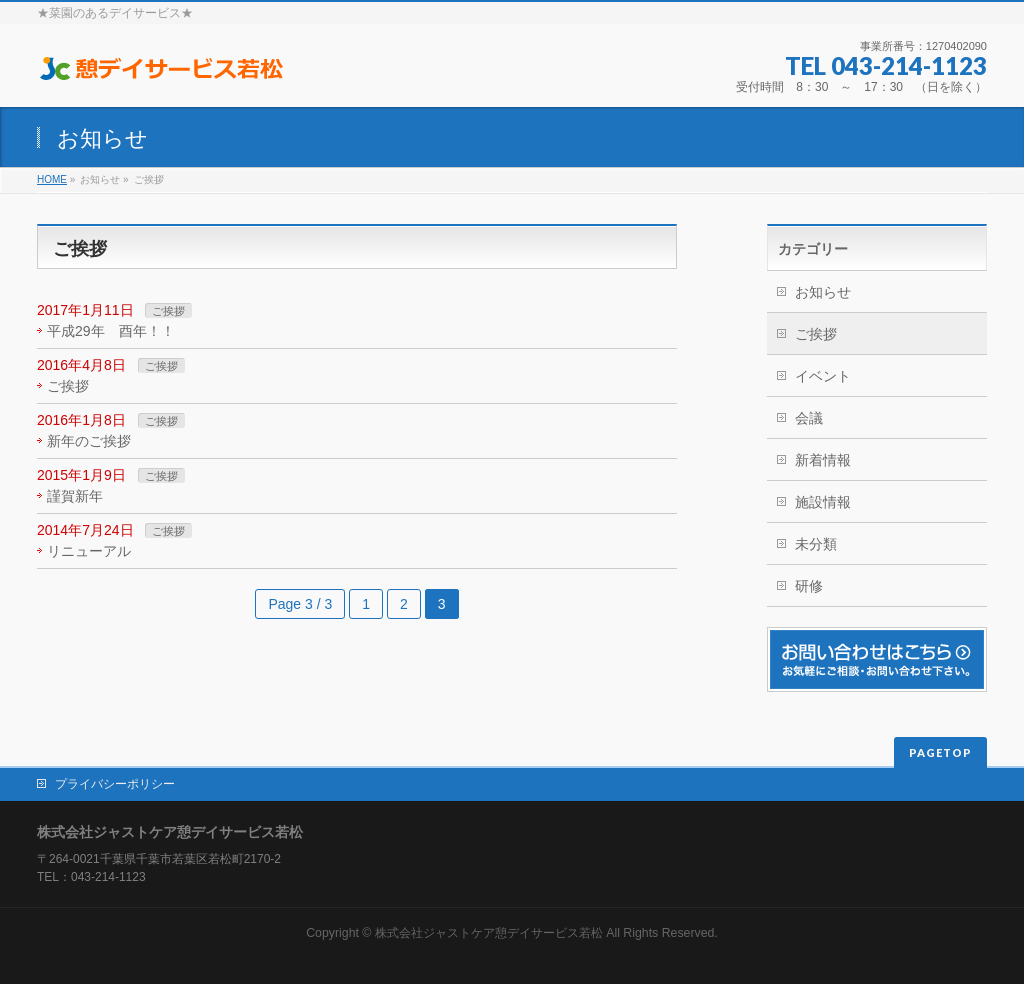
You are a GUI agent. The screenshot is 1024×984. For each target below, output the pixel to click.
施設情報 (823, 502)
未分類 (816, 544)
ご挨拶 (168, 311)
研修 (809, 586)
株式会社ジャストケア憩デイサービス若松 (489, 933)
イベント (823, 376)
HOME (52, 179)
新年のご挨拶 (89, 441)
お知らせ (823, 292)
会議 (809, 418)
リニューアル (89, 551)
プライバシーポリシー (115, 784)
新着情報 (823, 460)
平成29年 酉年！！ (111, 331)
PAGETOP (940, 752)
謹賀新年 (75, 496)
